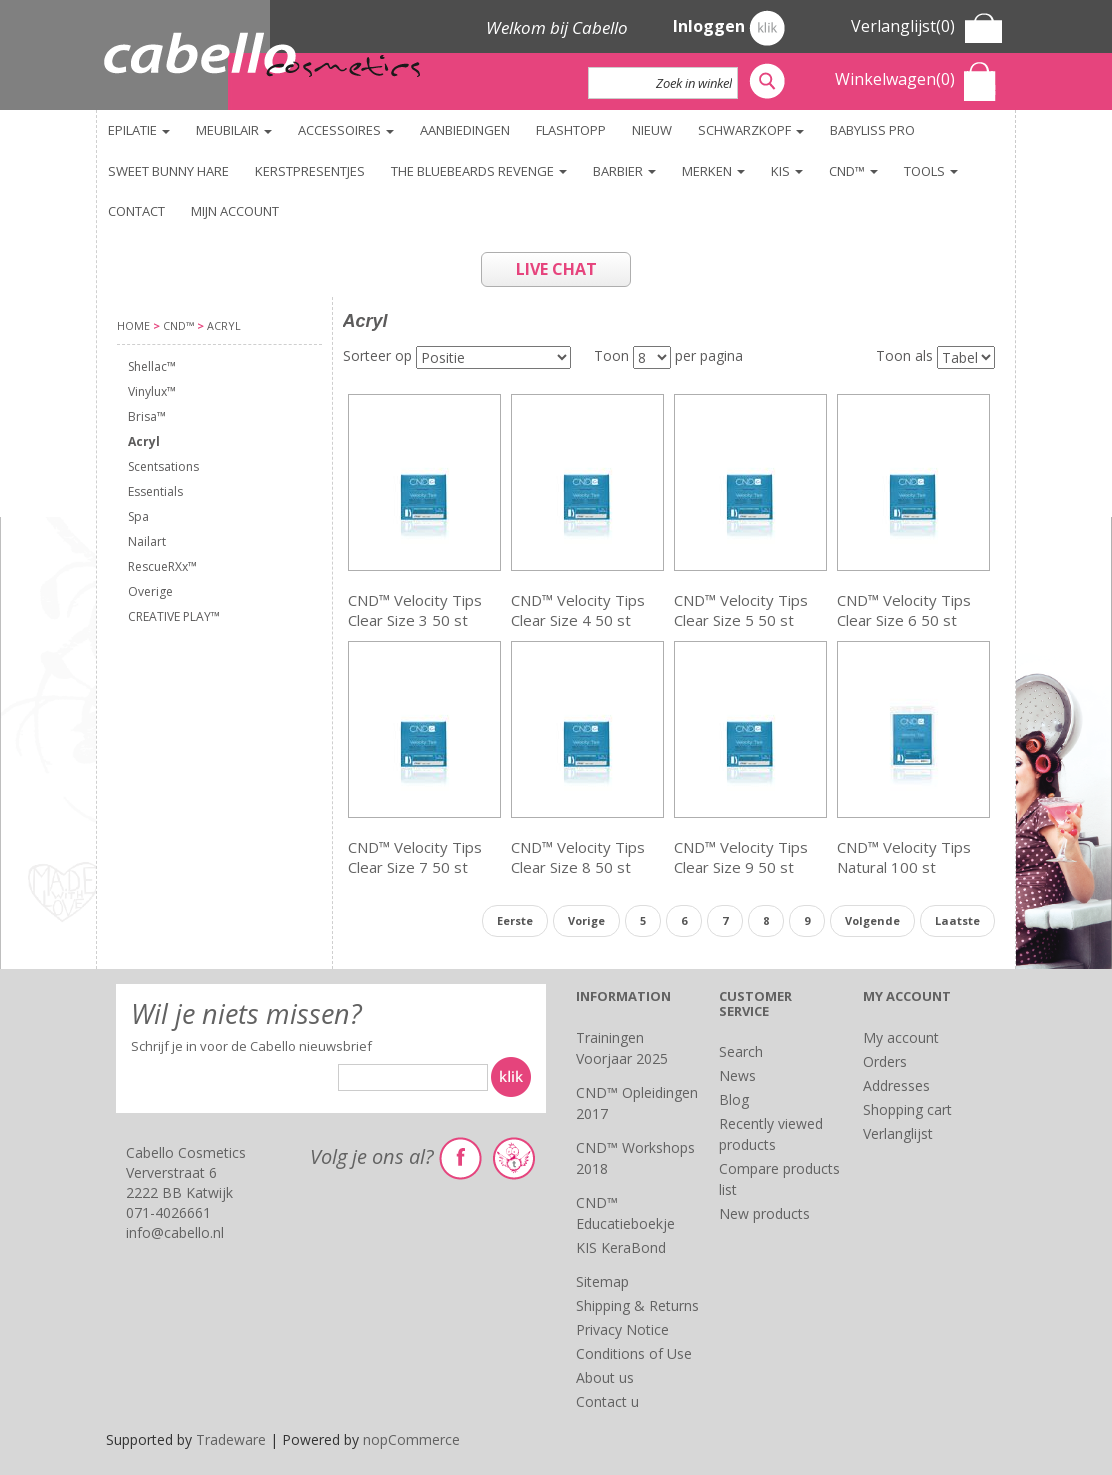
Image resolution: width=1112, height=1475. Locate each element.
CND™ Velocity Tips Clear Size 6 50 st (904, 610)
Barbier (624, 171)
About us (605, 1377)
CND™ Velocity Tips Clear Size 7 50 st (415, 857)
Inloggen (729, 28)
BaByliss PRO (872, 130)
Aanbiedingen (465, 130)
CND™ (853, 171)
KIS (787, 171)
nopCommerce (411, 1439)
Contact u (607, 1401)
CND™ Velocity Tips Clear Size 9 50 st (741, 857)
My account (901, 1037)
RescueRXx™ (162, 566)
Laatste (957, 920)
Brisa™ (147, 416)
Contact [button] (136, 211)
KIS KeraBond (621, 1247)
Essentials (155, 491)
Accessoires (346, 130)
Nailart (147, 541)
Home (133, 325)
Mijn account (235, 211)
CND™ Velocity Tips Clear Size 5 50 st (741, 610)
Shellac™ (152, 366)
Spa (138, 516)
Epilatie (139, 130)
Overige (150, 591)
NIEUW (652, 130)
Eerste (515, 920)
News (737, 1075)
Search (741, 1051)
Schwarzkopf (751, 130)
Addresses (896, 1085)
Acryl (144, 441)
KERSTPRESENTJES (310, 171)
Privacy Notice (622, 1329)
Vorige (586, 920)
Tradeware (233, 1439)
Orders (885, 1061)
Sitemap (602, 1281)
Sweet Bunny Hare (168, 171)
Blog (734, 1099)
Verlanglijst (898, 1133)
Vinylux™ (152, 391)
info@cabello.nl (175, 1232)
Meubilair (234, 130)
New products (764, 1213)
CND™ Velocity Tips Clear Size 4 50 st (578, 610)
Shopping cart (907, 1109)
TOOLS (931, 171)
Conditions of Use (634, 1353)
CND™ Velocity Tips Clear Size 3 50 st (415, 610)
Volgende (872, 920)
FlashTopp (571, 130)
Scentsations (163, 466)
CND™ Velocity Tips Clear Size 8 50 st (578, 857)
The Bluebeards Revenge (479, 171)
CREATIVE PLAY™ (174, 616)
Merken (713, 171)
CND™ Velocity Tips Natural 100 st (904, 857)
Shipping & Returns (637, 1305)
